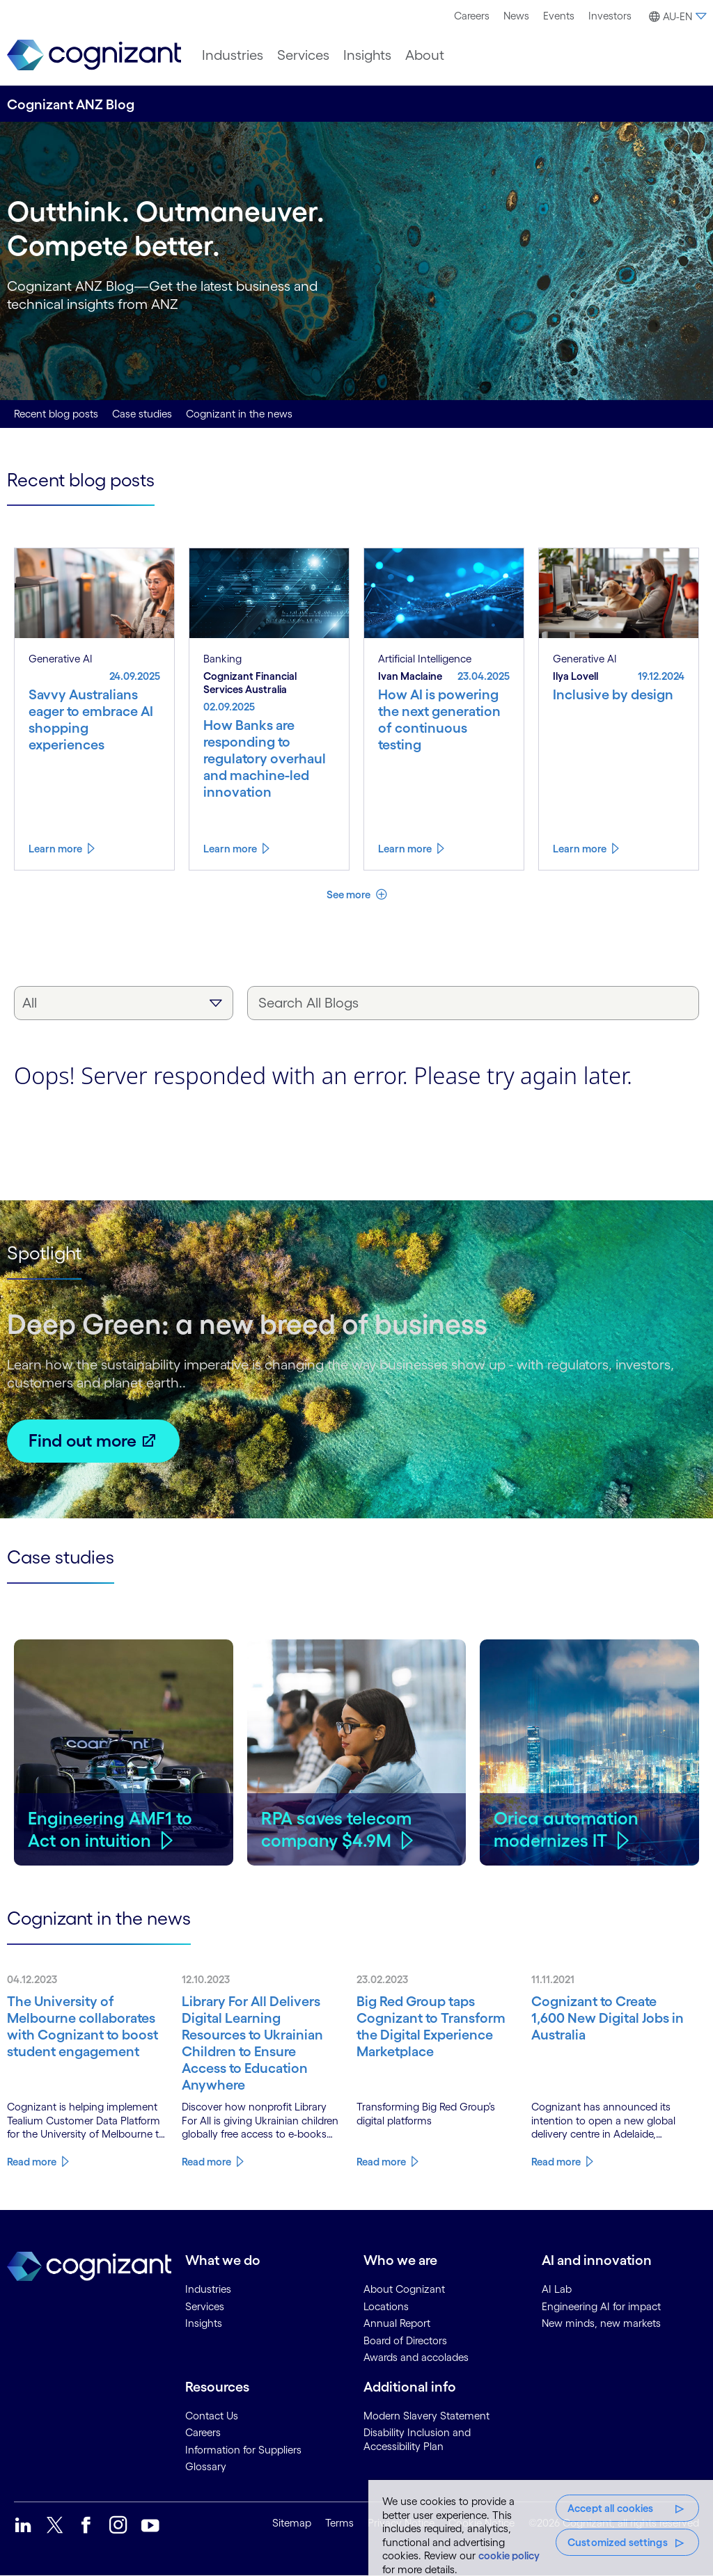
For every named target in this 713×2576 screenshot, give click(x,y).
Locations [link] (386, 2306)
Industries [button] (232, 55)
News (516, 16)
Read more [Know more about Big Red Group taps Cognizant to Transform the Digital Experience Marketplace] (381, 2162)
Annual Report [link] (396, 2323)
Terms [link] (339, 2523)
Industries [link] (208, 2289)
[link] (94, 55)
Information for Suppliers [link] (243, 2450)
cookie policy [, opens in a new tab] (509, 2555)
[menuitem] (471, 16)
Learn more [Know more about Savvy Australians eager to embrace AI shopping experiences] (55, 848)
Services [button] (303, 55)
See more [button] (350, 894)
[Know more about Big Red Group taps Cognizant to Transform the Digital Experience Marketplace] (436, 2026)
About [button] (424, 55)
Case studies (142, 414)
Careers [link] (203, 2432)
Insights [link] (203, 2323)
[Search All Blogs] (473, 1003)
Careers (471, 16)
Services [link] (204, 2306)
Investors (610, 16)
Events (558, 16)
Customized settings (617, 2542)
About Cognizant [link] (404, 2289)
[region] (540, 2528)
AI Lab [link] (557, 2289)
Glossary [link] (205, 2466)
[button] (675, 16)
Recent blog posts (56, 414)
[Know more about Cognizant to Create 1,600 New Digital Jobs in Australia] (611, 2018)
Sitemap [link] (291, 2523)
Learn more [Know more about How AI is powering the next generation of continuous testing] (405, 848)
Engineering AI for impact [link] (601, 2306)
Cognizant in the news (239, 414)
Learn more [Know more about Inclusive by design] (579, 848)
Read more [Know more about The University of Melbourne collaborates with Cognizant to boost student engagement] (31, 2162)
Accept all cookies (610, 2508)
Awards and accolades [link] (416, 2357)
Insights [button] (367, 55)
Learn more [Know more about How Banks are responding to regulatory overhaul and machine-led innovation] (230, 848)
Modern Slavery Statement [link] (426, 2416)
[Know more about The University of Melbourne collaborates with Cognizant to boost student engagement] (87, 2026)
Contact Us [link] (211, 2416)
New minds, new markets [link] (601, 2323)
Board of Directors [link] (405, 2340)
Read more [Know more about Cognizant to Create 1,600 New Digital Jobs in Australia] (556, 2162)
